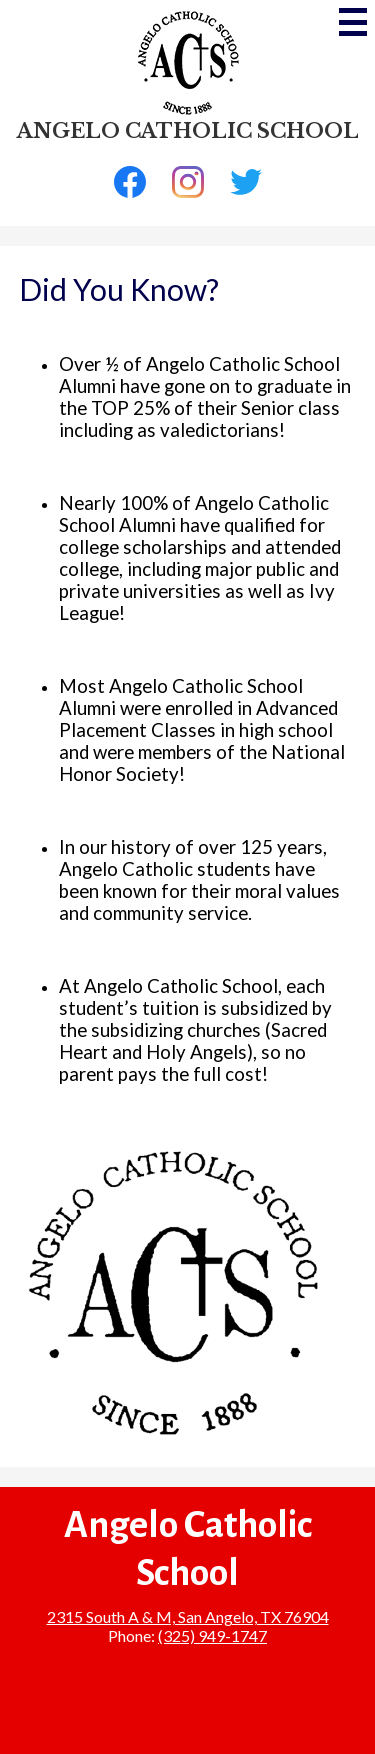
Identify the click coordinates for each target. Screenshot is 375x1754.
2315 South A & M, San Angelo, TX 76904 (188, 1616)
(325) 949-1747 (212, 1635)
